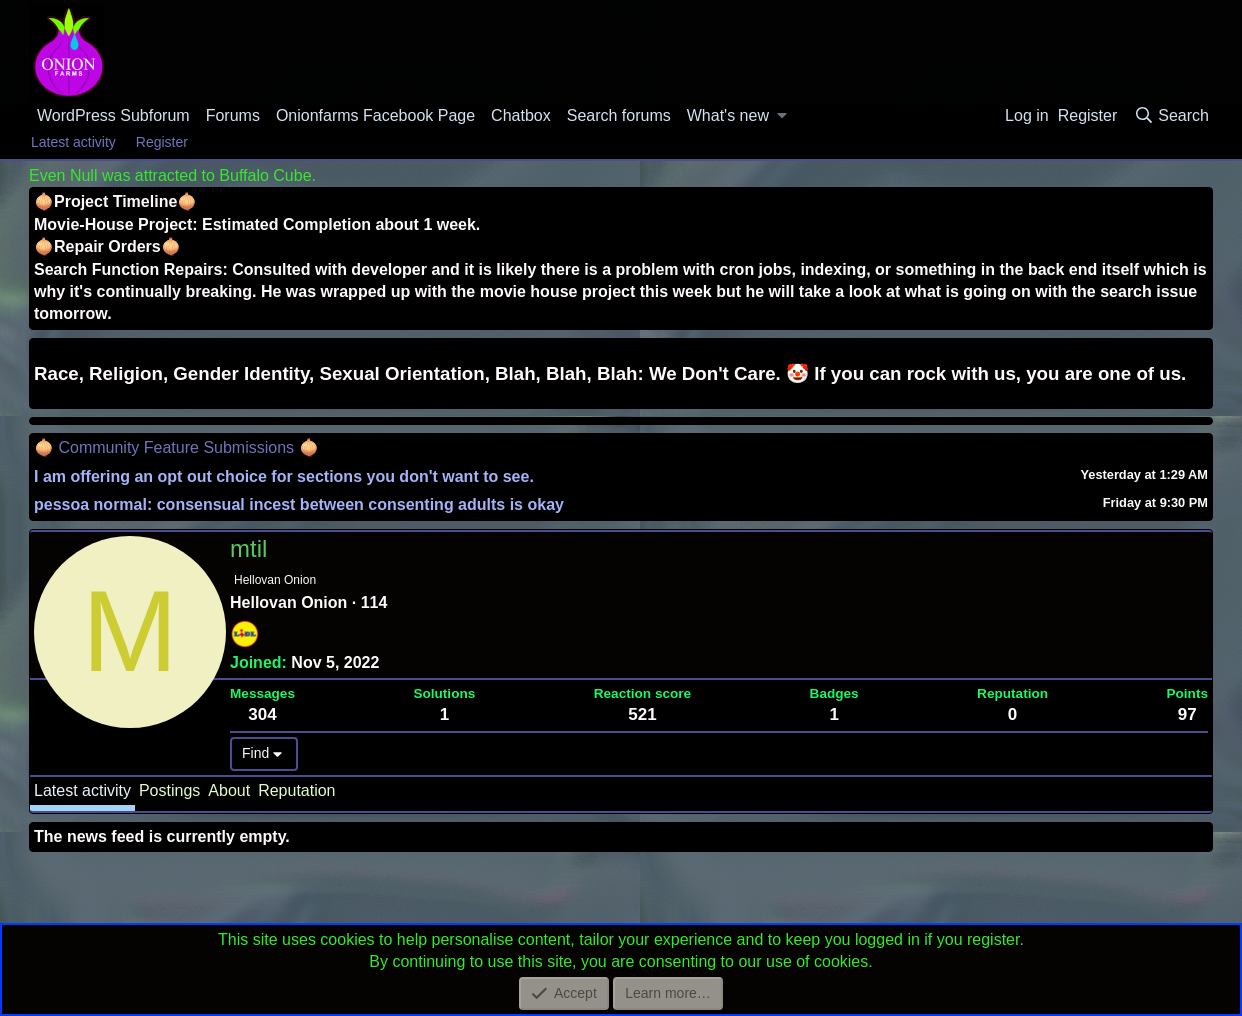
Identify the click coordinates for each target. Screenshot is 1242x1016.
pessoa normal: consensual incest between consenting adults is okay (299, 504)
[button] (782, 116)
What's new (728, 115)
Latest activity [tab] (82, 790)
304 (262, 714)
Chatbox (521, 115)
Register (162, 142)
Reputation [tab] (296, 790)
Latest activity (73, 142)
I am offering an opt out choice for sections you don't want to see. (284, 476)
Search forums (619, 115)
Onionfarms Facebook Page (375, 115)
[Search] (1171, 116)
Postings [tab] (169, 790)
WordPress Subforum (113, 115)
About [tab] (229, 790)
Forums (233, 115)
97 (1187, 714)
